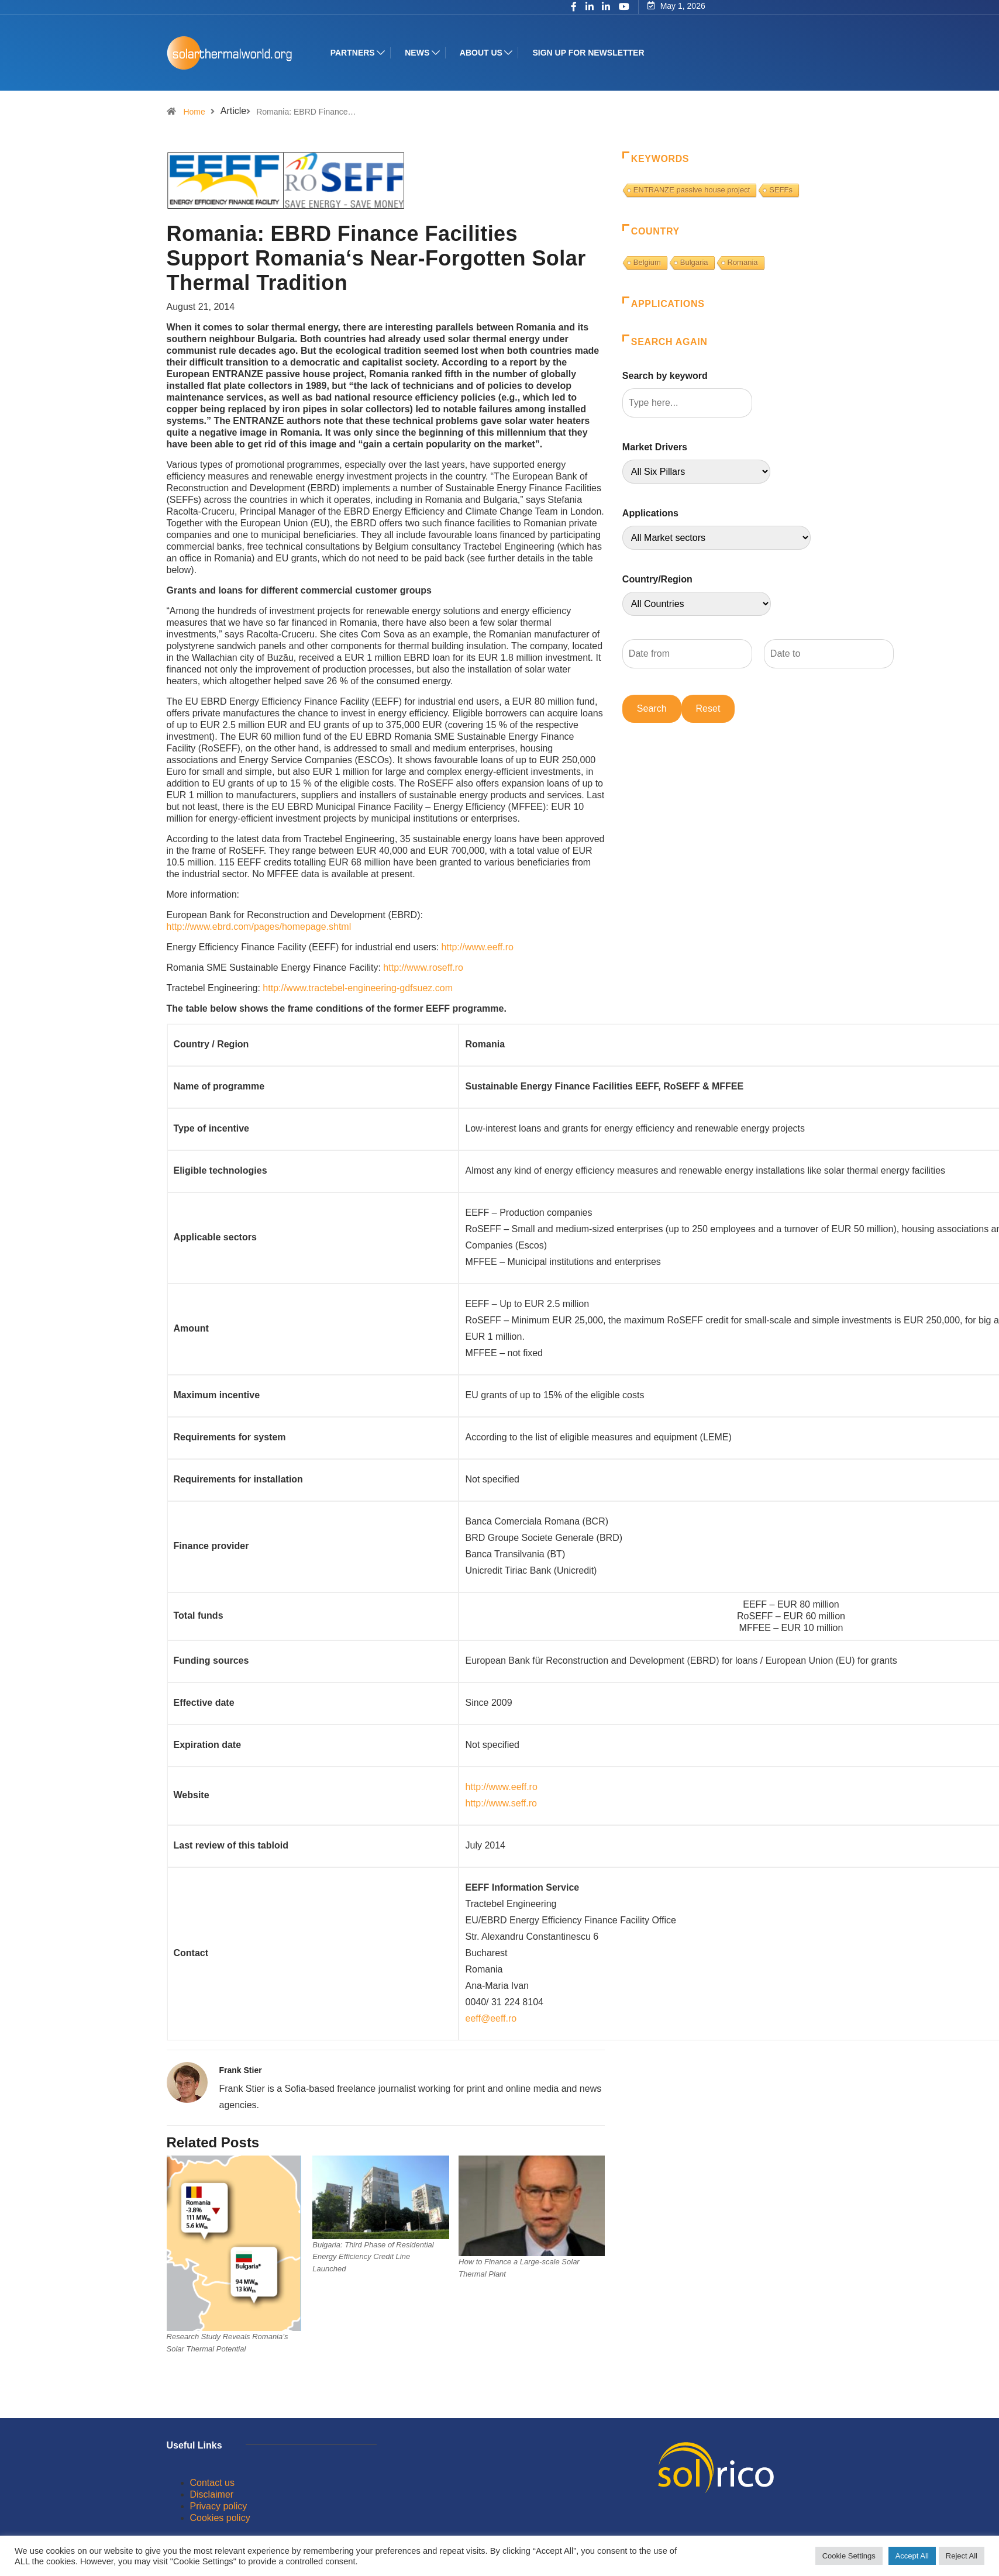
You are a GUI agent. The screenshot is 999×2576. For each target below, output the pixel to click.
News (419, 52)
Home (194, 111)
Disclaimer (212, 2494)
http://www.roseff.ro (423, 968)
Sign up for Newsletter (590, 52)
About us (483, 52)
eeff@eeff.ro (490, 2018)
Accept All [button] (912, 2555)
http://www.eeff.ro (478, 947)
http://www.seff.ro (500, 1803)
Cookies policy (220, 2518)
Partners (355, 52)
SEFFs (781, 189)
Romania (743, 262)
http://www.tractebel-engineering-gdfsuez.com (358, 988)
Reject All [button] (961, 2555)
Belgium (647, 262)
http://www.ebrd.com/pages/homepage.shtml (259, 927)
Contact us (212, 2483)
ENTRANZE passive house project (691, 189)
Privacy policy (218, 2506)
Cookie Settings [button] (849, 2555)
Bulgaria (694, 262)
